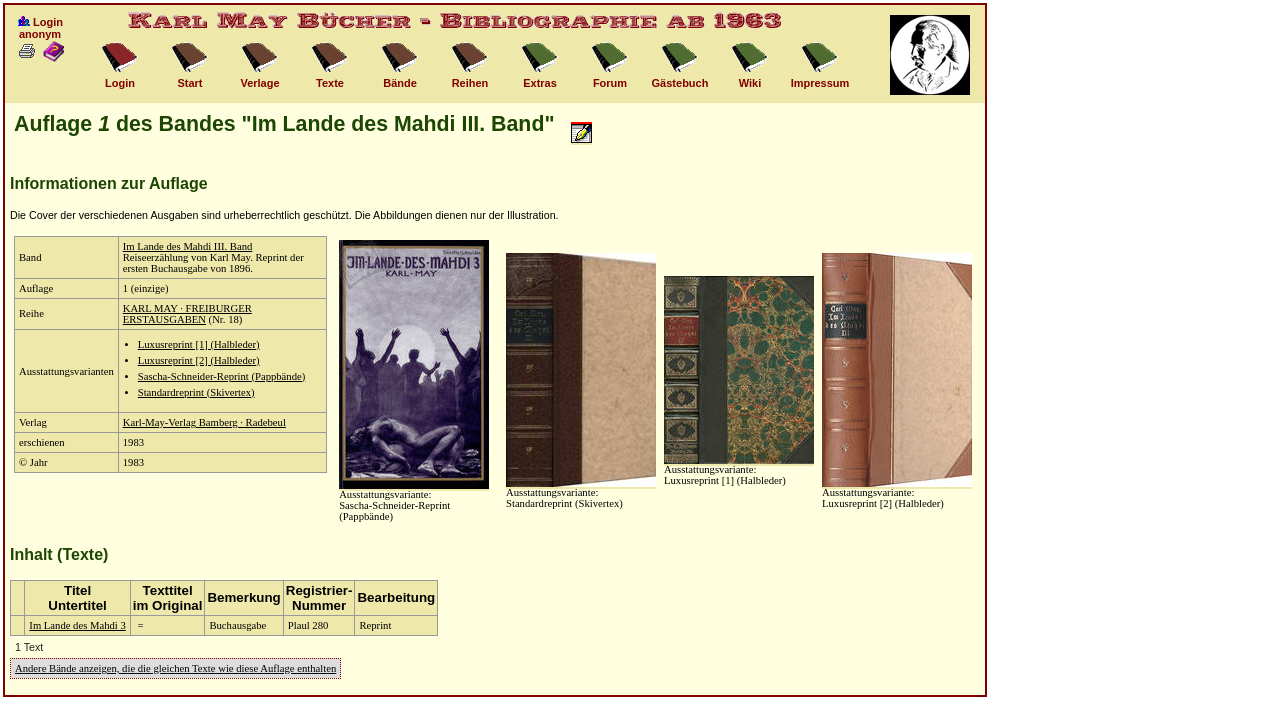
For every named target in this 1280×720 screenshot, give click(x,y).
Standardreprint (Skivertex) (196, 392)
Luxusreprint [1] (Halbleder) (199, 344)
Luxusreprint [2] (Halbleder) (199, 360)
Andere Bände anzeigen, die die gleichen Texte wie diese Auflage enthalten (175, 668)
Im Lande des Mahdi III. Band (188, 246)
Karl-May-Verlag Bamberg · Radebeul (204, 422)
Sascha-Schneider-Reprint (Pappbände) (222, 376)
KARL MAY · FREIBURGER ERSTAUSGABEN (187, 314)
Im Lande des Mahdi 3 (77, 625)
